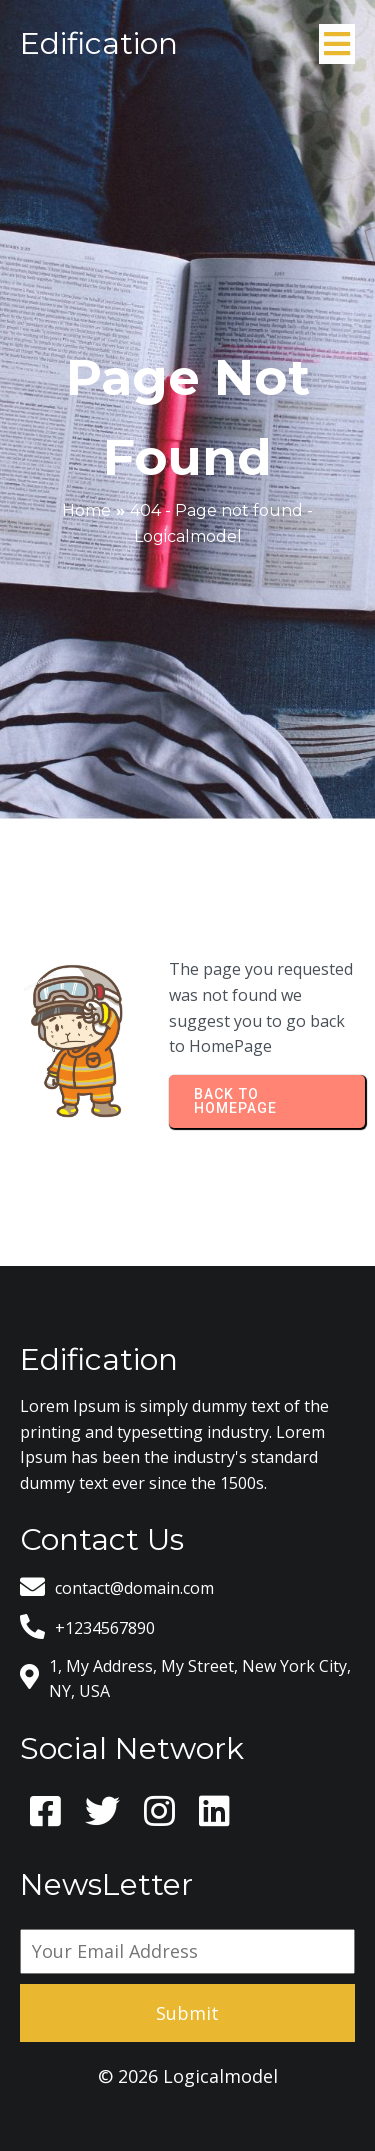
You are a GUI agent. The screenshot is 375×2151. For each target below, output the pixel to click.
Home (86, 510)
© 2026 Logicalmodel (188, 2076)
